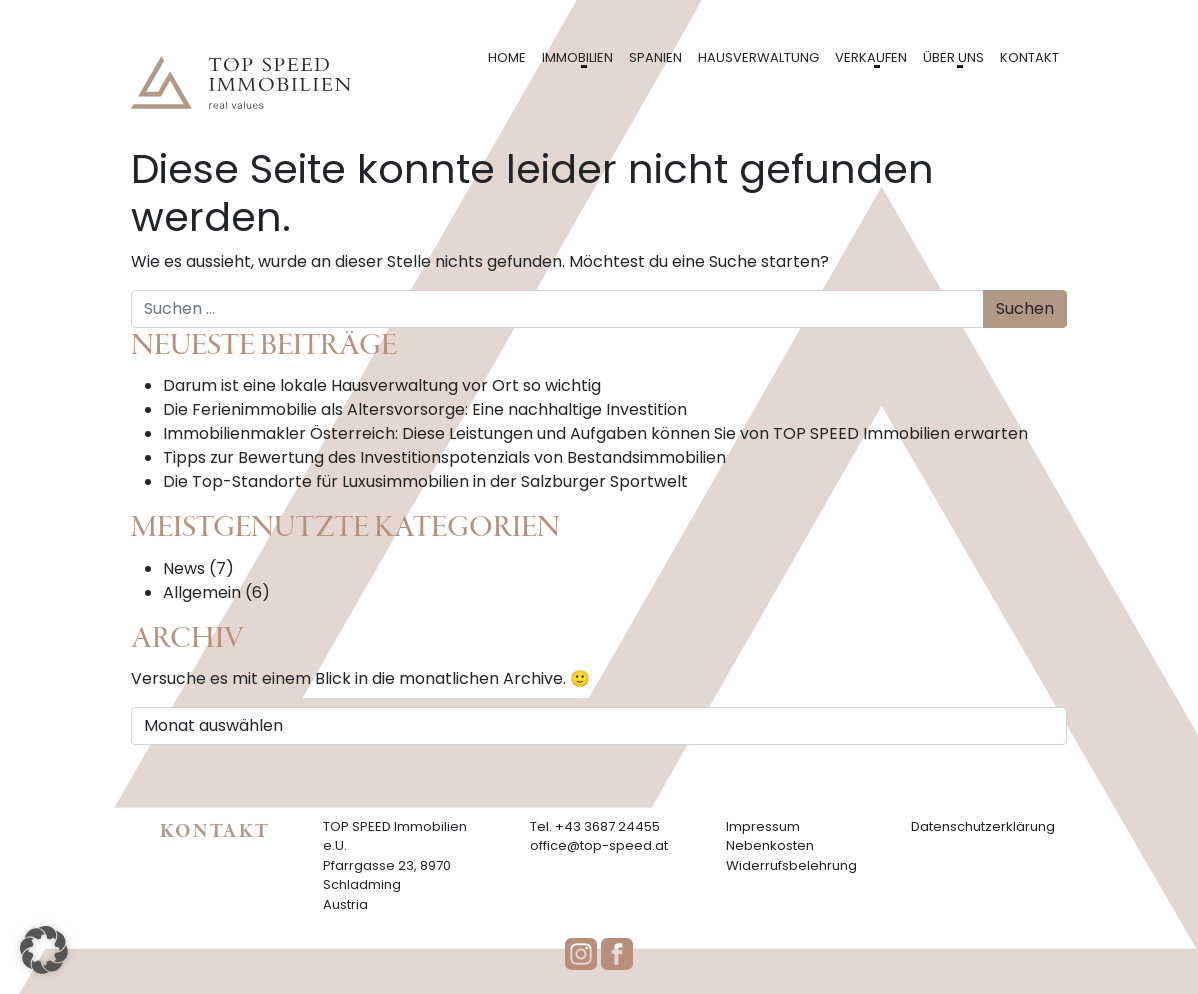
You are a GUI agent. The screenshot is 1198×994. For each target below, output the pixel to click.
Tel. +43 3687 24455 (595, 826)
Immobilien (577, 57)
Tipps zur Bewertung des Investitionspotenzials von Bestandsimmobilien (444, 457)
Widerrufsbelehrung (791, 865)
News (184, 568)
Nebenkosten (770, 845)
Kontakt (1029, 57)
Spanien (655, 57)
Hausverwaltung (758, 57)
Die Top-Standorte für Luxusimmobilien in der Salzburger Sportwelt (425, 481)
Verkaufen (871, 57)
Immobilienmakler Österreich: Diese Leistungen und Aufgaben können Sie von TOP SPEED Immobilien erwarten (595, 433)
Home (507, 57)
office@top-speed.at (599, 845)
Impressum (763, 826)
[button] (44, 950)
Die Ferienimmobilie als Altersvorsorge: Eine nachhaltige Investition (425, 409)
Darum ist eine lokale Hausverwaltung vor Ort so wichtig (382, 385)
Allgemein (202, 592)
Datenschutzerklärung (983, 826)
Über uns (953, 57)
